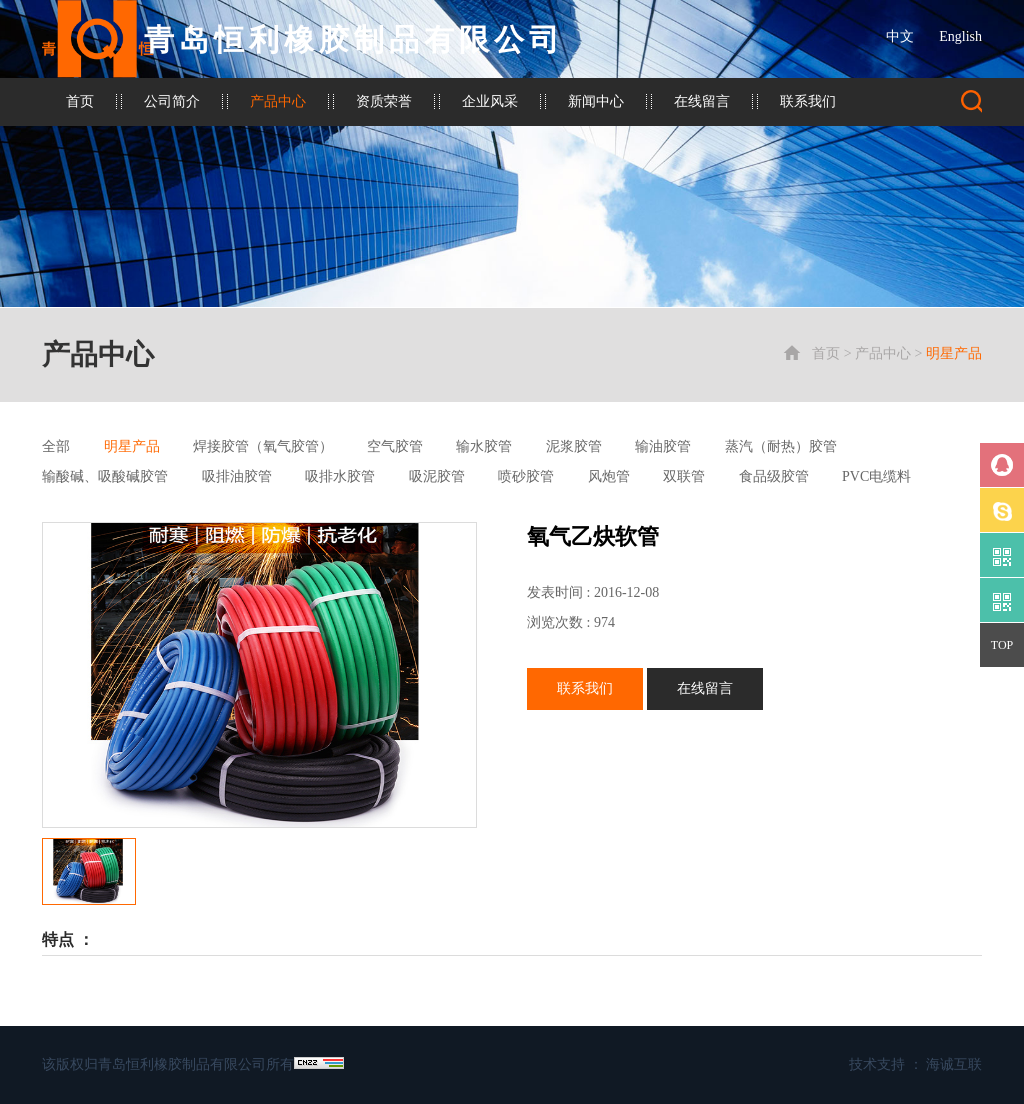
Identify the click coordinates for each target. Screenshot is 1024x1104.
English (960, 36)
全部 (56, 446)
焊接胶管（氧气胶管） (263, 446)
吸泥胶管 (437, 476)
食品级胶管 (774, 476)
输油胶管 (663, 446)
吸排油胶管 (237, 476)
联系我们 (808, 101)
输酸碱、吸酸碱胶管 (105, 476)
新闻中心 (596, 101)
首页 (80, 101)
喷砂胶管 (526, 476)
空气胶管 (395, 446)
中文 (900, 36)
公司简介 (172, 101)
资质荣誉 (384, 101)
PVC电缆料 (876, 476)
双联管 (684, 476)
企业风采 (490, 101)
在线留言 (702, 101)
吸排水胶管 (340, 476)
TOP (1002, 645)
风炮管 (609, 476)
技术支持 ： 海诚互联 (915, 1064)
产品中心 (278, 101)
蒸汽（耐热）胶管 (781, 446)
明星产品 (954, 353)
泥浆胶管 (574, 446)
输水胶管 (484, 446)
